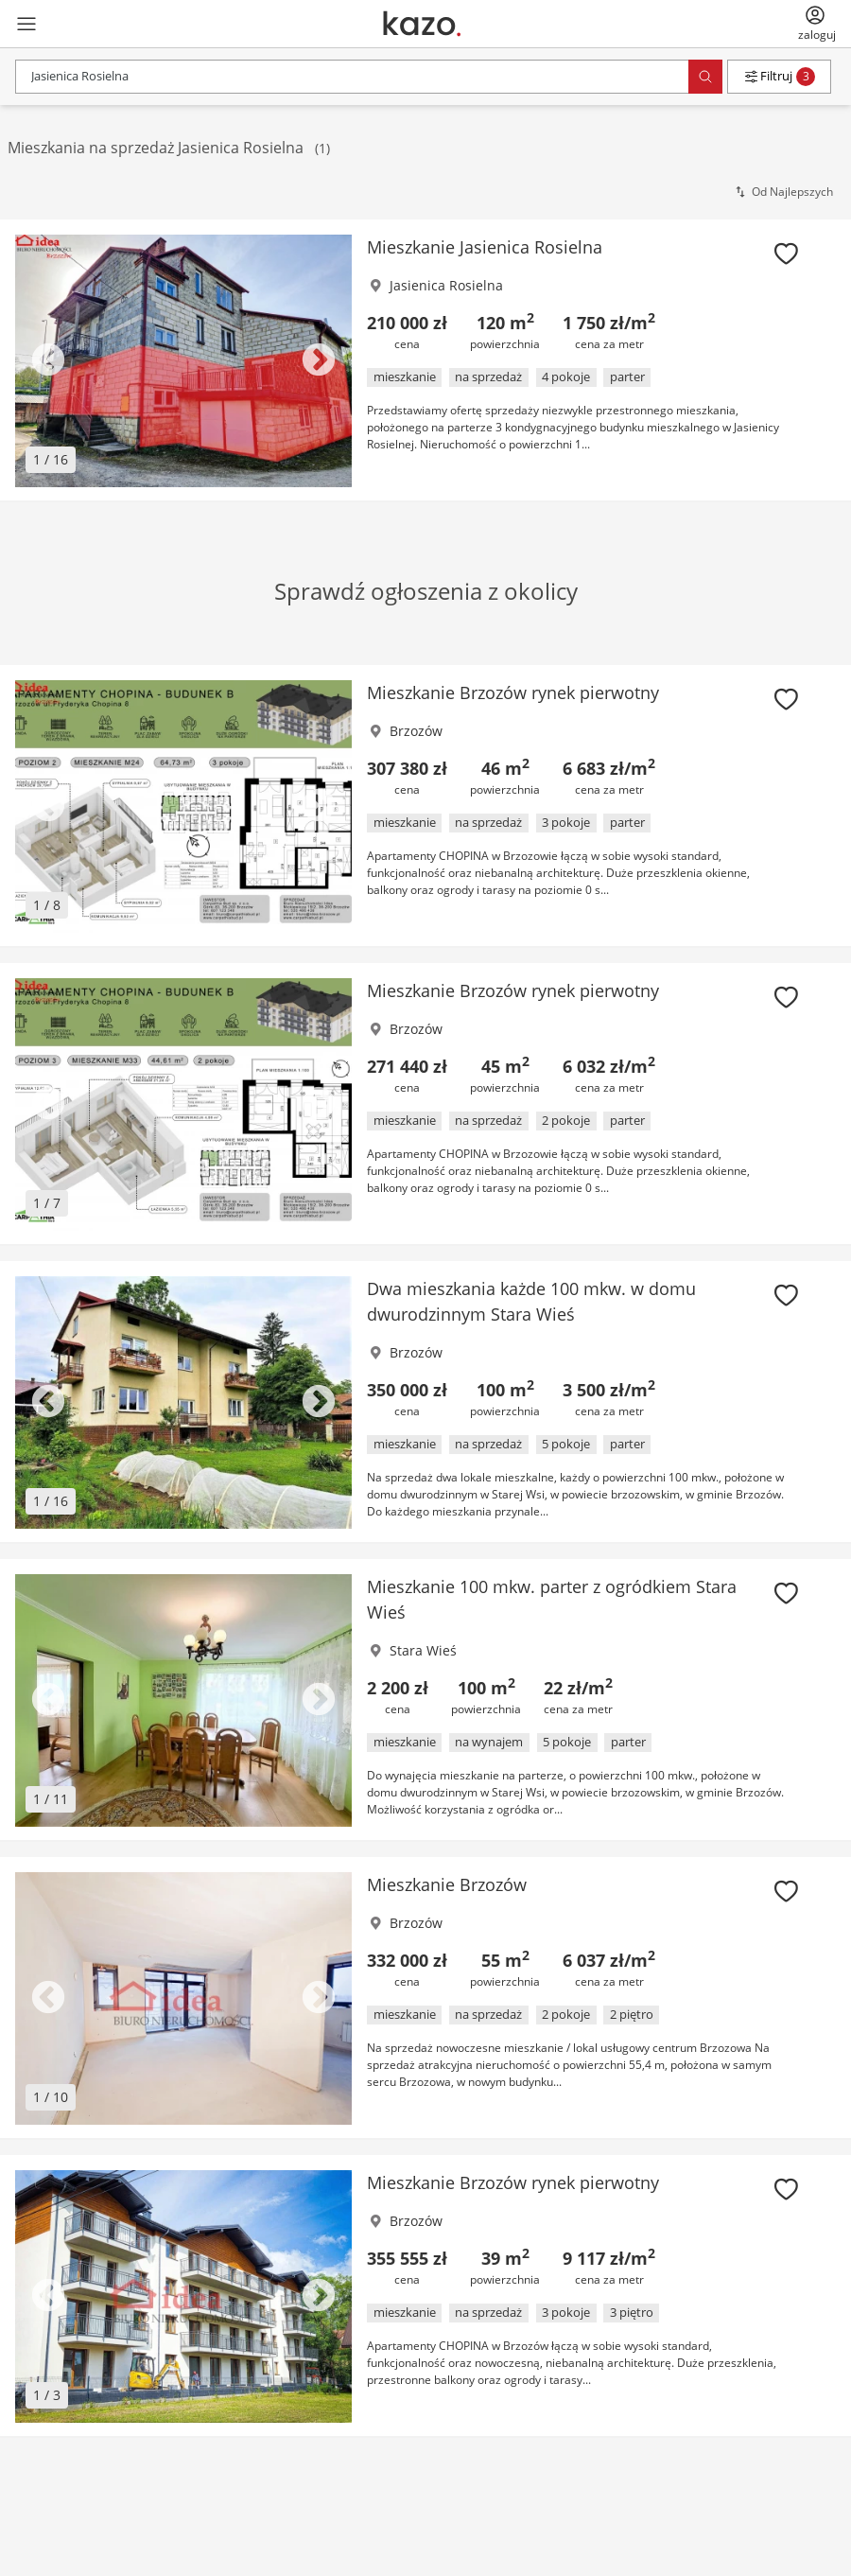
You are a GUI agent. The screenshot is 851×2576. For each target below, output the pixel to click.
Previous (48, 361)
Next (319, 361)
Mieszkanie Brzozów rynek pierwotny (513, 692)
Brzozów (416, 731)
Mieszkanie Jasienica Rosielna (484, 247)
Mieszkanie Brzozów (447, 1884)
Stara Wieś (423, 1650)
